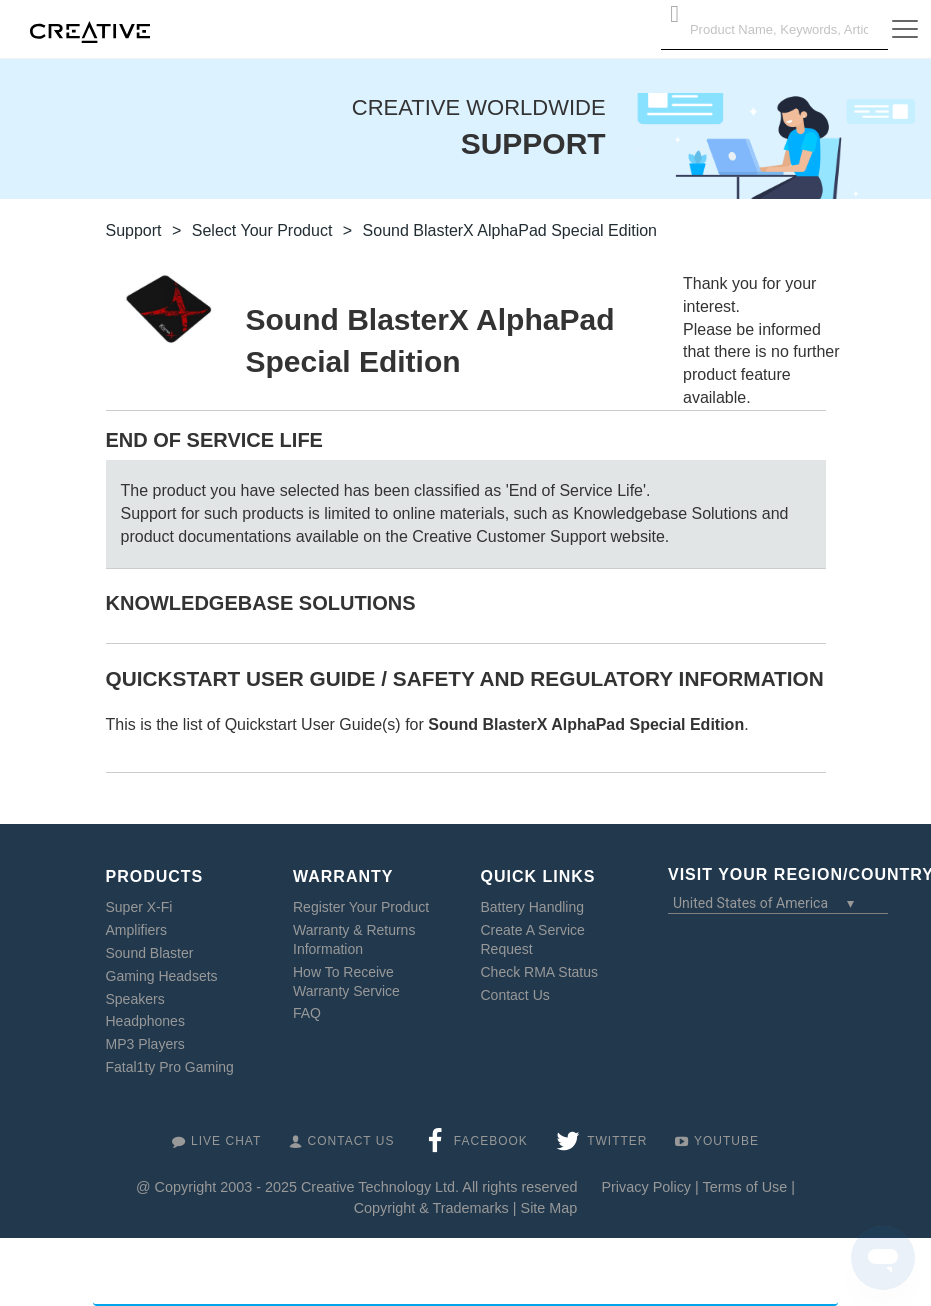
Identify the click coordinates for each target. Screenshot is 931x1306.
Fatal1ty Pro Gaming (170, 1067)
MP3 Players (145, 1044)
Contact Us (515, 995)
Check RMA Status (540, 972)
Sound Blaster (150, 953)
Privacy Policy (646, 1187)
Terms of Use (745, 1187)
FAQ (307, 1013)
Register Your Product (361, 907)
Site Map (549, 1208)
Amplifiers (136, 930)
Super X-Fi (139, 907)
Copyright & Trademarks (431, 1208)
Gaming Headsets (162, 976)
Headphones (145, 1021)
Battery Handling (533, 907)
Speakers (135, 999)
